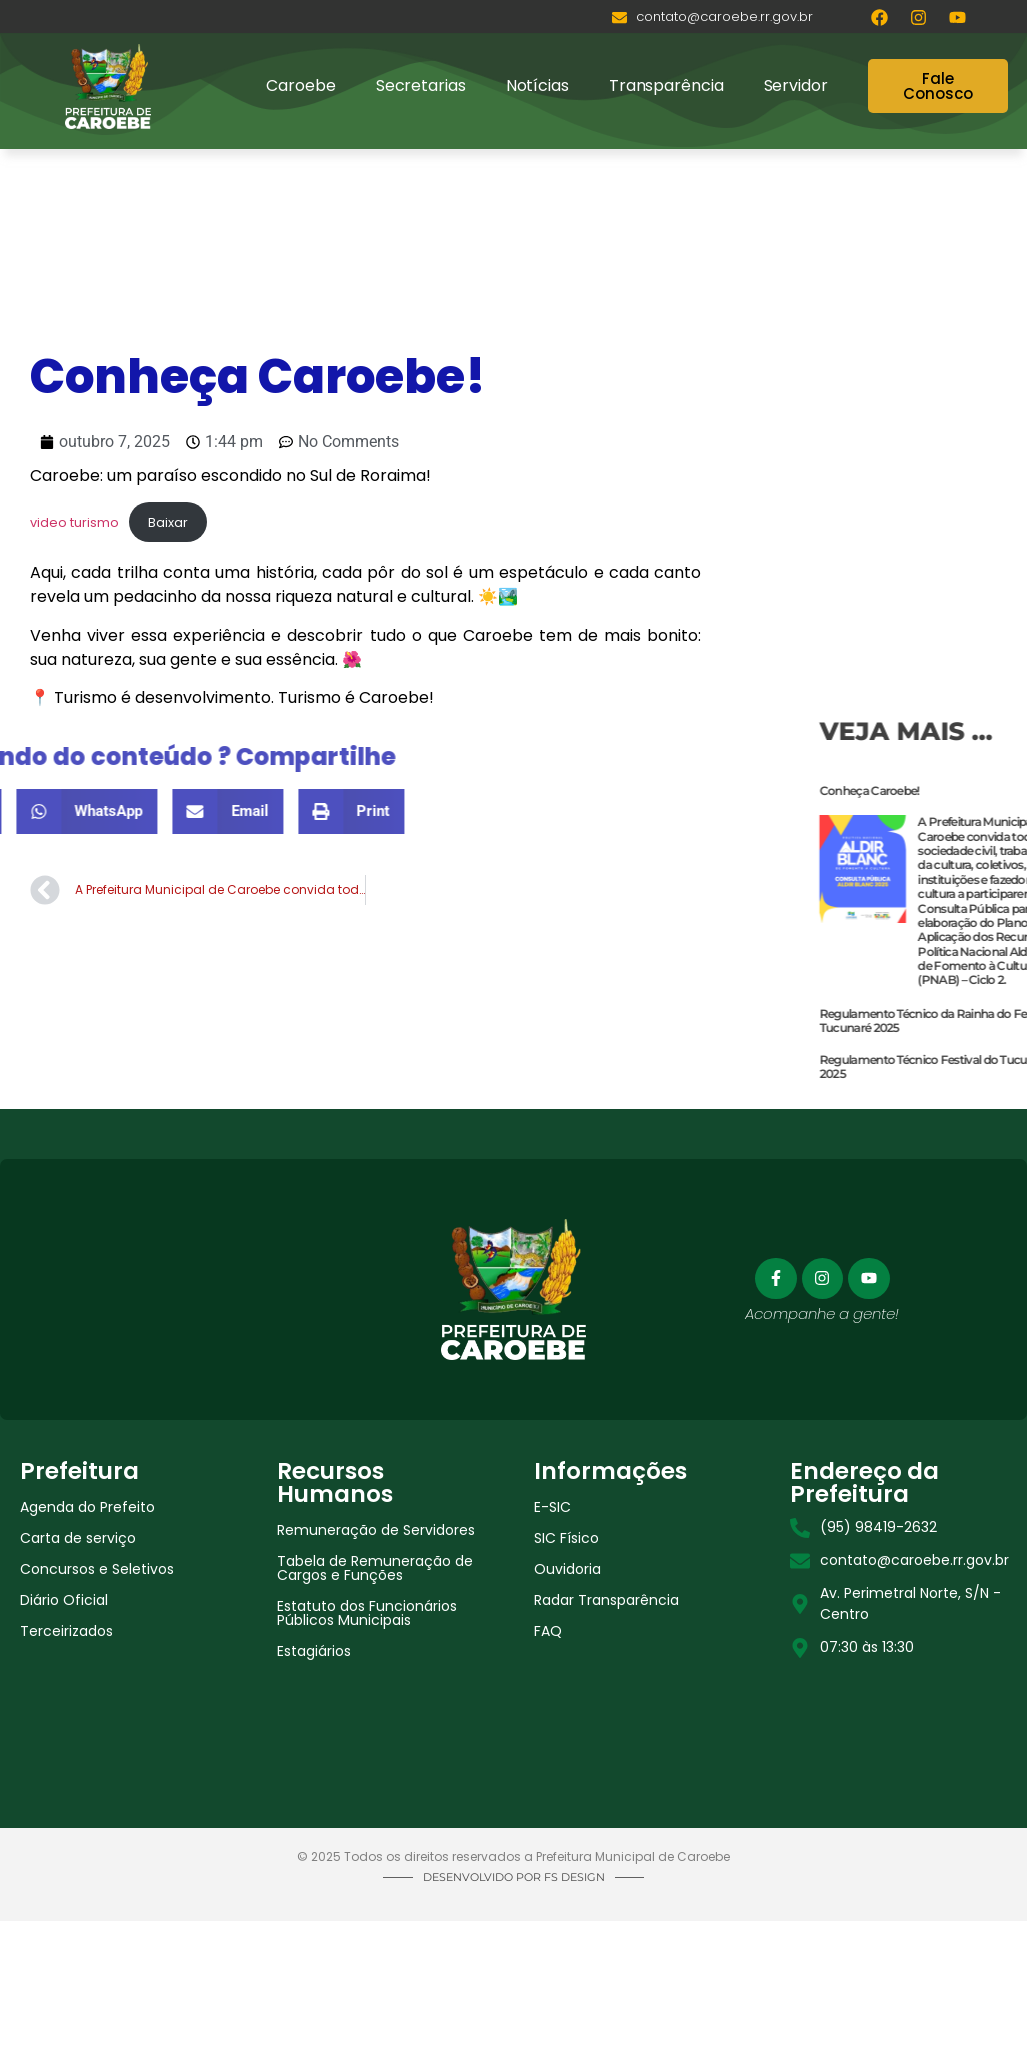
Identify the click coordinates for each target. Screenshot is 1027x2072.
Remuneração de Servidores (376, 1530)
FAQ (548, 1631)
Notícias (537, 85)
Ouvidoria (567, 1569)
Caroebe (300, 85)
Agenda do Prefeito (87, 1507)
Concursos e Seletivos (97, 1569)
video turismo (74, 522)
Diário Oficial (64, 1600)
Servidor (796, 85)
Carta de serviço (78, 1538)
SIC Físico (566, 1538)
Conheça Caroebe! (970, 790)
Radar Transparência (606, 1600)
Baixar (168, 522)
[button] (106, 811)
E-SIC (552, 1507)
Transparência (666, 85)
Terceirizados (66, 1631)
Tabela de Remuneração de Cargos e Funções (375, 1568)
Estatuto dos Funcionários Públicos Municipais (367, 1613)
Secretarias (421, 85)
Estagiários (314, 1651)
